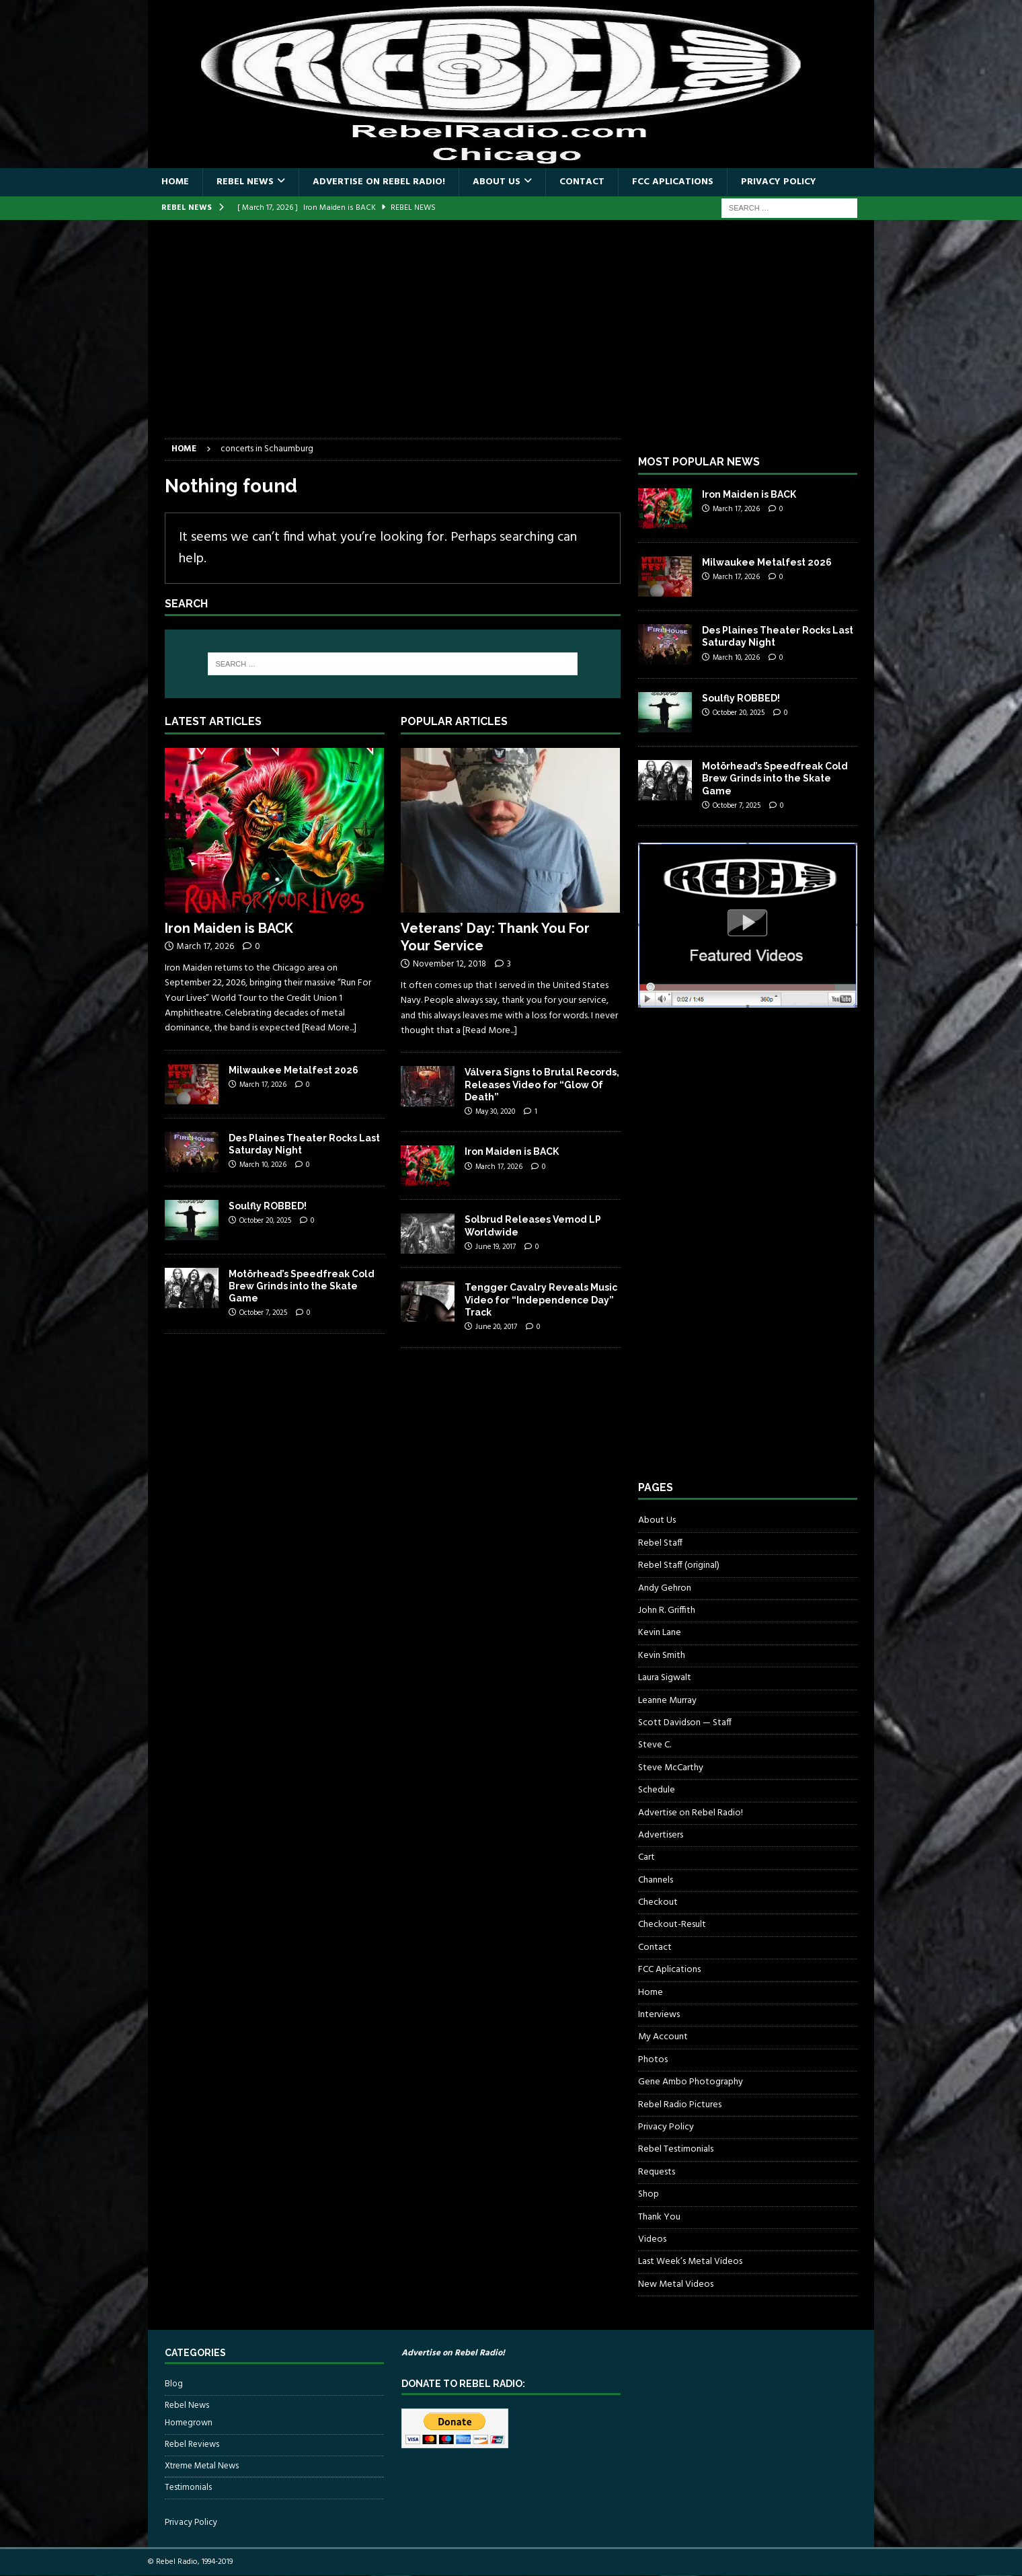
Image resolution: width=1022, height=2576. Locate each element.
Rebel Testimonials (675, 2149)
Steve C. (654, 1745)
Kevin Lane (659, 1632)
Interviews (659, 2014)
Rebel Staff (660, 1543)
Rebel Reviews (192, 2444)
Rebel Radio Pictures (679, 2105)
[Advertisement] (511, 337)
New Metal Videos (675, 2284)
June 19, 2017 (495, 1247)
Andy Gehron (664, 1588)
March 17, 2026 (205, 947)
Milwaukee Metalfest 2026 (293, 1070)
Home (175, 182)
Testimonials (188, 2487)
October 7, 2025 (263, 1313)
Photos (653, 2060)
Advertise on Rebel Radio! (379, 182)
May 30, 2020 (495, 1112)
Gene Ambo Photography (690, 2082)
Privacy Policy (778, 182)
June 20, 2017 (496, 1327)
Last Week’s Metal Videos (690, 2261)
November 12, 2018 (449, 964)
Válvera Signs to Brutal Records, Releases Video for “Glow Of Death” (542, 1084)
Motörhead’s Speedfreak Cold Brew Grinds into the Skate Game (302, 1285)
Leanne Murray (667, 1700)
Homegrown (188, 2423)
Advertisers (660, 1835)
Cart (646, 1857)
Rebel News (245, 182)
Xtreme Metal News (202, 2466)
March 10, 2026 (262, 1165)
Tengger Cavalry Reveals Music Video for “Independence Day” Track (541, 1299)
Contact (581, 182)
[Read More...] (329, 1028)
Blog (174, 2384)
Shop (648, 2194)
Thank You (659, 2217)
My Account (663, 2037)
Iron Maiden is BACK (229, 928)
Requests (656, 2172)
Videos (652, 2239)
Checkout (658, 1902)
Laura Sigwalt (664, 1677)
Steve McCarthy (670, 1768)
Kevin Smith (661, 1655)
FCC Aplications (672, 182)
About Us (496, 182)
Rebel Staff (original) (678, 1565)
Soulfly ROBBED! (268, 1206)
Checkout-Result (672, 1924)
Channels (655, 1880)
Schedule (656, 1790)
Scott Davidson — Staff (685, 1723)
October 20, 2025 (265, 1221)
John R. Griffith (666, 1610)
